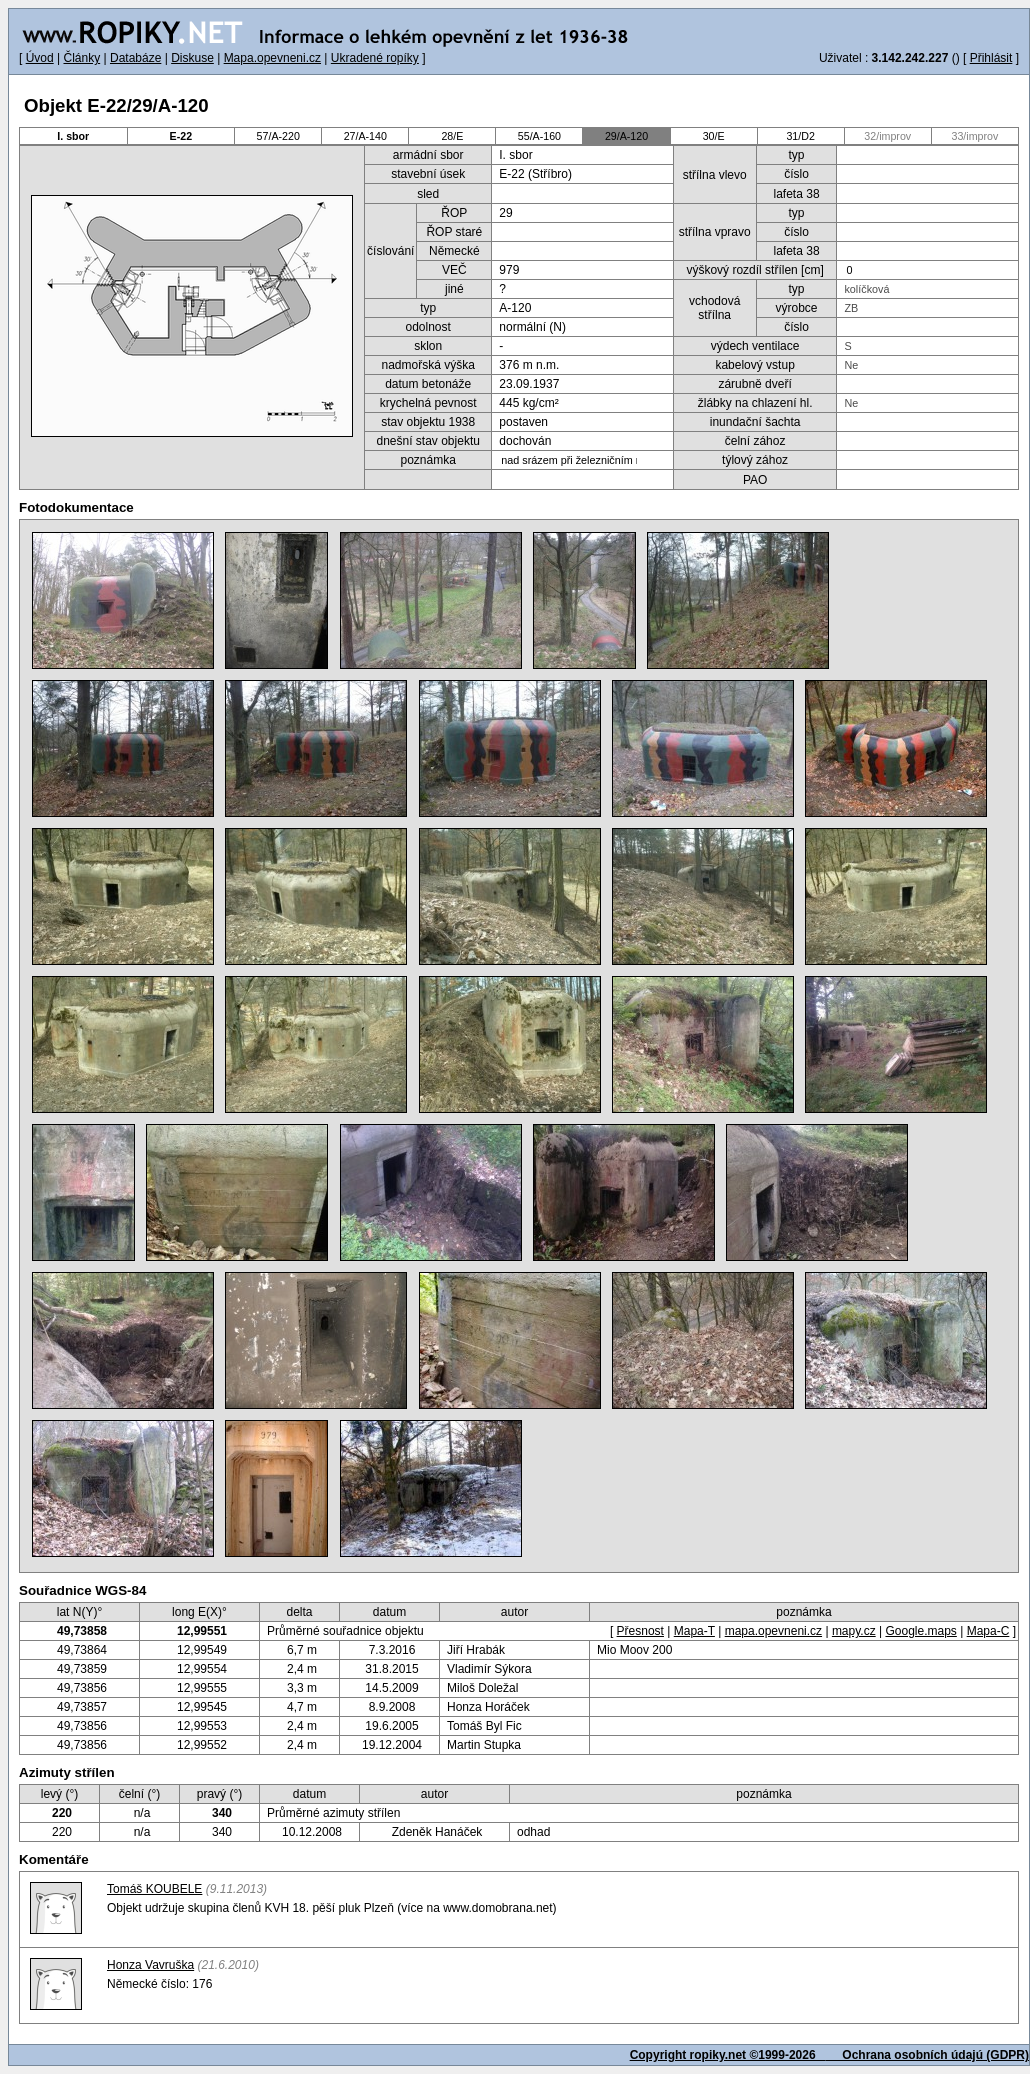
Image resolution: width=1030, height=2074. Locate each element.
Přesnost (640, 1631)
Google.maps (920, 1631)
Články (81, 58)
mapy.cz (854, 1631)
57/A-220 (278, 136)
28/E (452, 136)
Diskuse (192, 58)
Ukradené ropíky (375, 58)
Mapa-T (694, 1631)
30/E (714, 136)
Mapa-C (988, 1631)
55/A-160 (539, 136)
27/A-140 (365, 136)
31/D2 (800, 136)
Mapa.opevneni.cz (272, 58)
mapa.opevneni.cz (773, 1631)
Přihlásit (991, 58)
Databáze (135, 58)
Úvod (40, 58)
